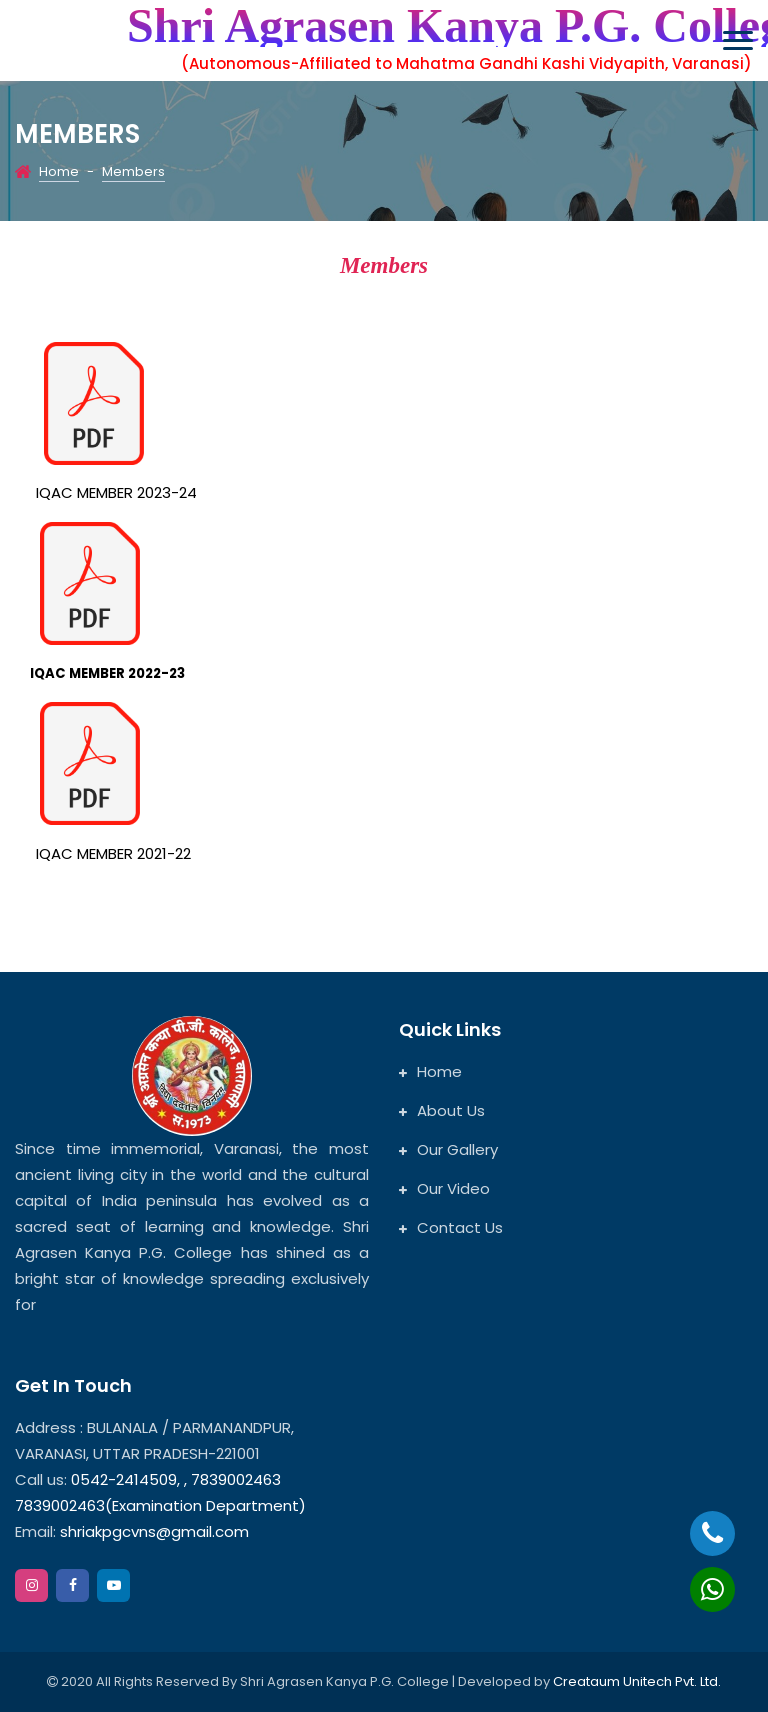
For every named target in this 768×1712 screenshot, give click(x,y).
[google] (113, 1585)
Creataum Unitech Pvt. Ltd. (637, 1681)
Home (59, 171)
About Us (442, 1110)
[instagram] (31, 1585)
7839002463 (236, 1479)
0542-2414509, (125, 1479)
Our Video (444, 1188)
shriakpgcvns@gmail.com (154, 1531)
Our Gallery (448, 1149)
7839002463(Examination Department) (160, 1505)
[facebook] (72, 1585)
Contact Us (451, 1227)
